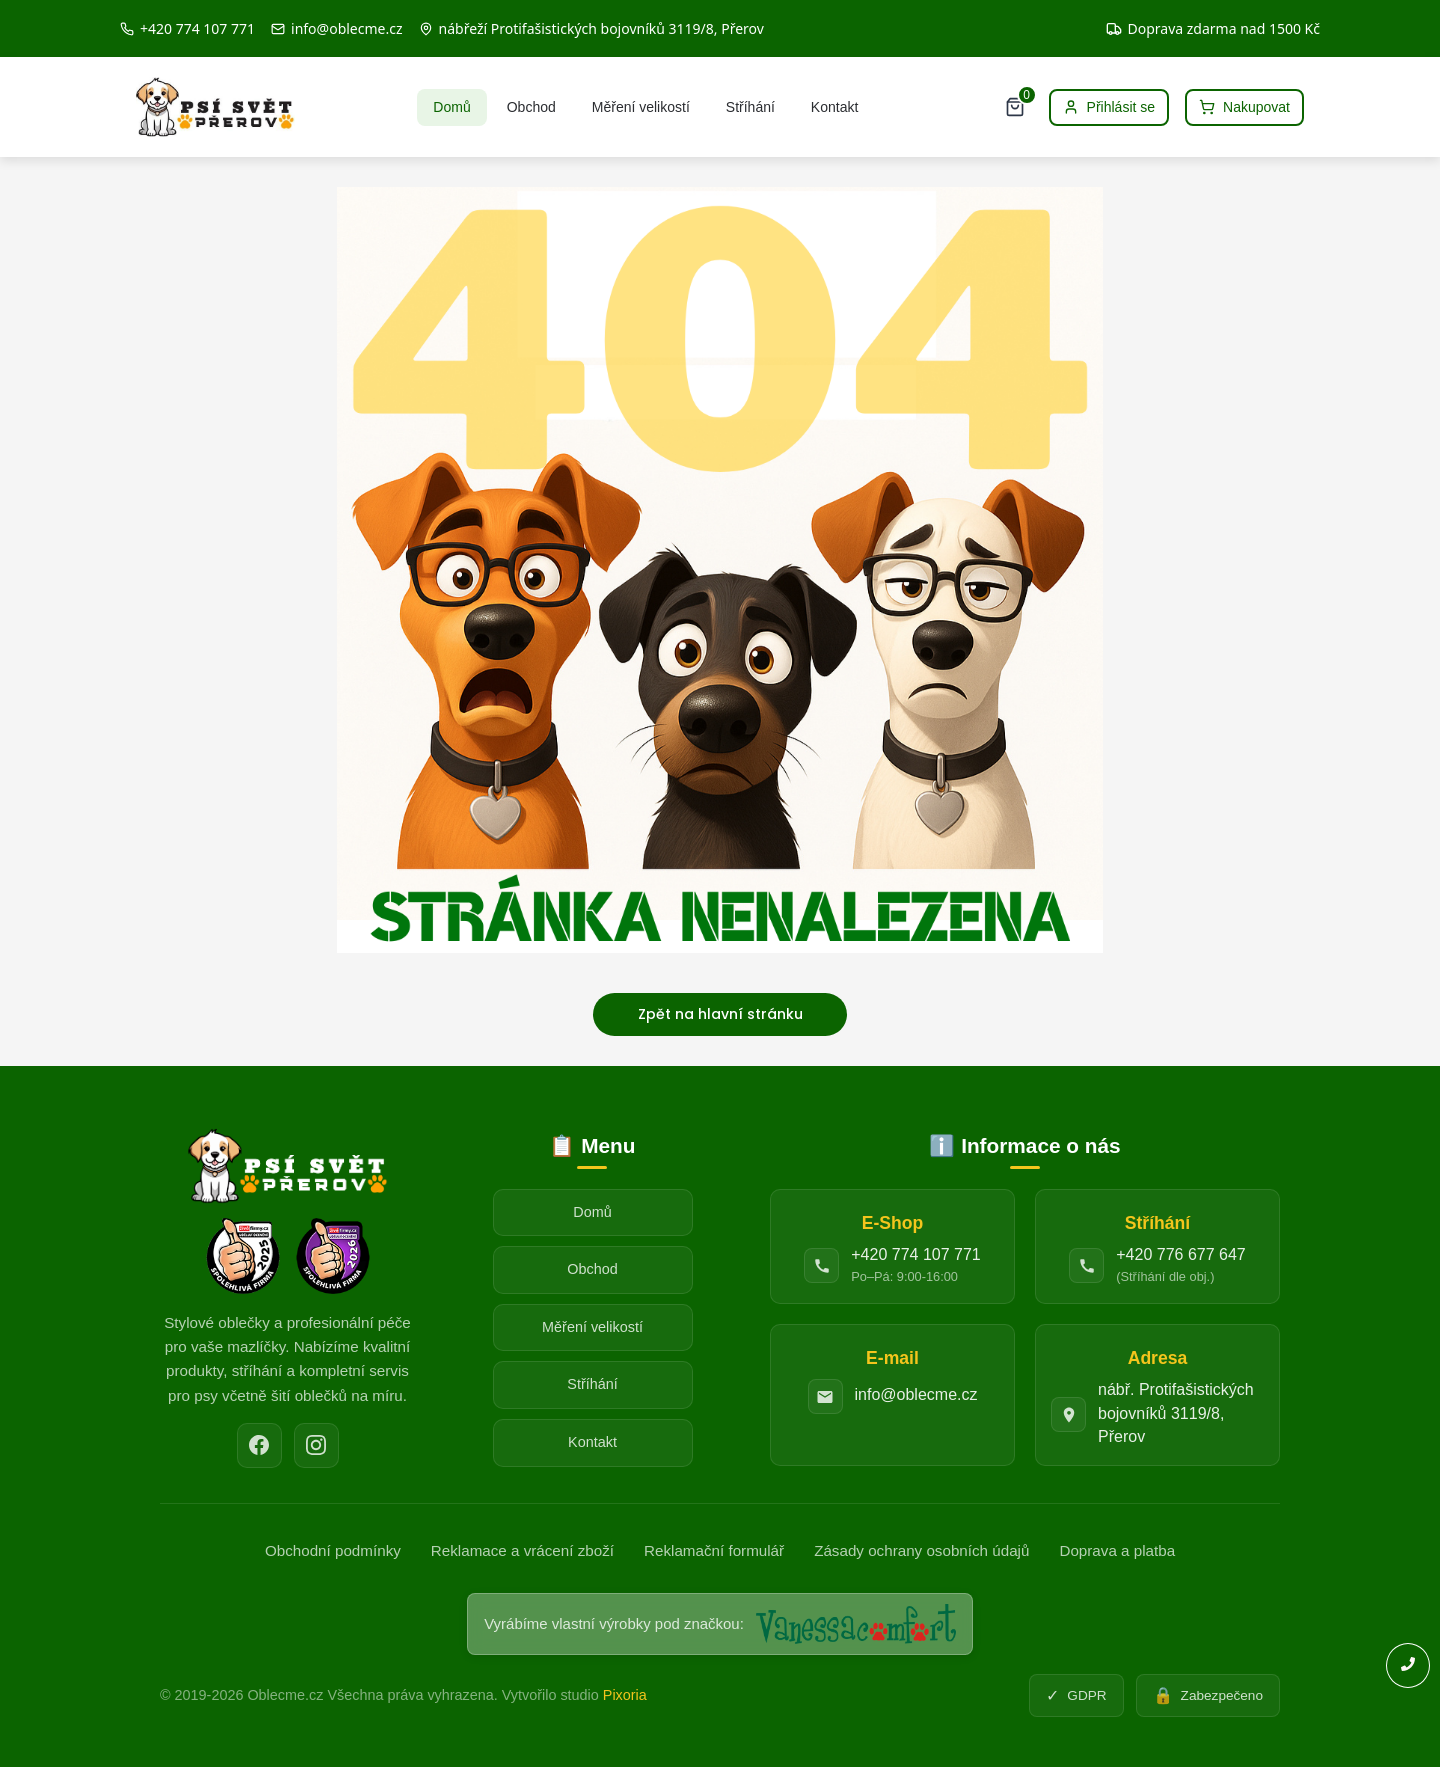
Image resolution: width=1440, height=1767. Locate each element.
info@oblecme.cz (916, 1394)
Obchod (531, 107)
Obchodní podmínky (333, 1550)
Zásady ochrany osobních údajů (921, 1550)
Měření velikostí (641, 107)
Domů (451, 107)
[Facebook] (259, 1445)
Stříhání (750, 107)
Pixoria (625, 1695)
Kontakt (834, 107)
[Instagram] (316, 1445)
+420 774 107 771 (915, 1254)
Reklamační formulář (714, 1550)
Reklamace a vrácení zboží (522, 1550)
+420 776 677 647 (1180, 1254)
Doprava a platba (1117, 1550)
